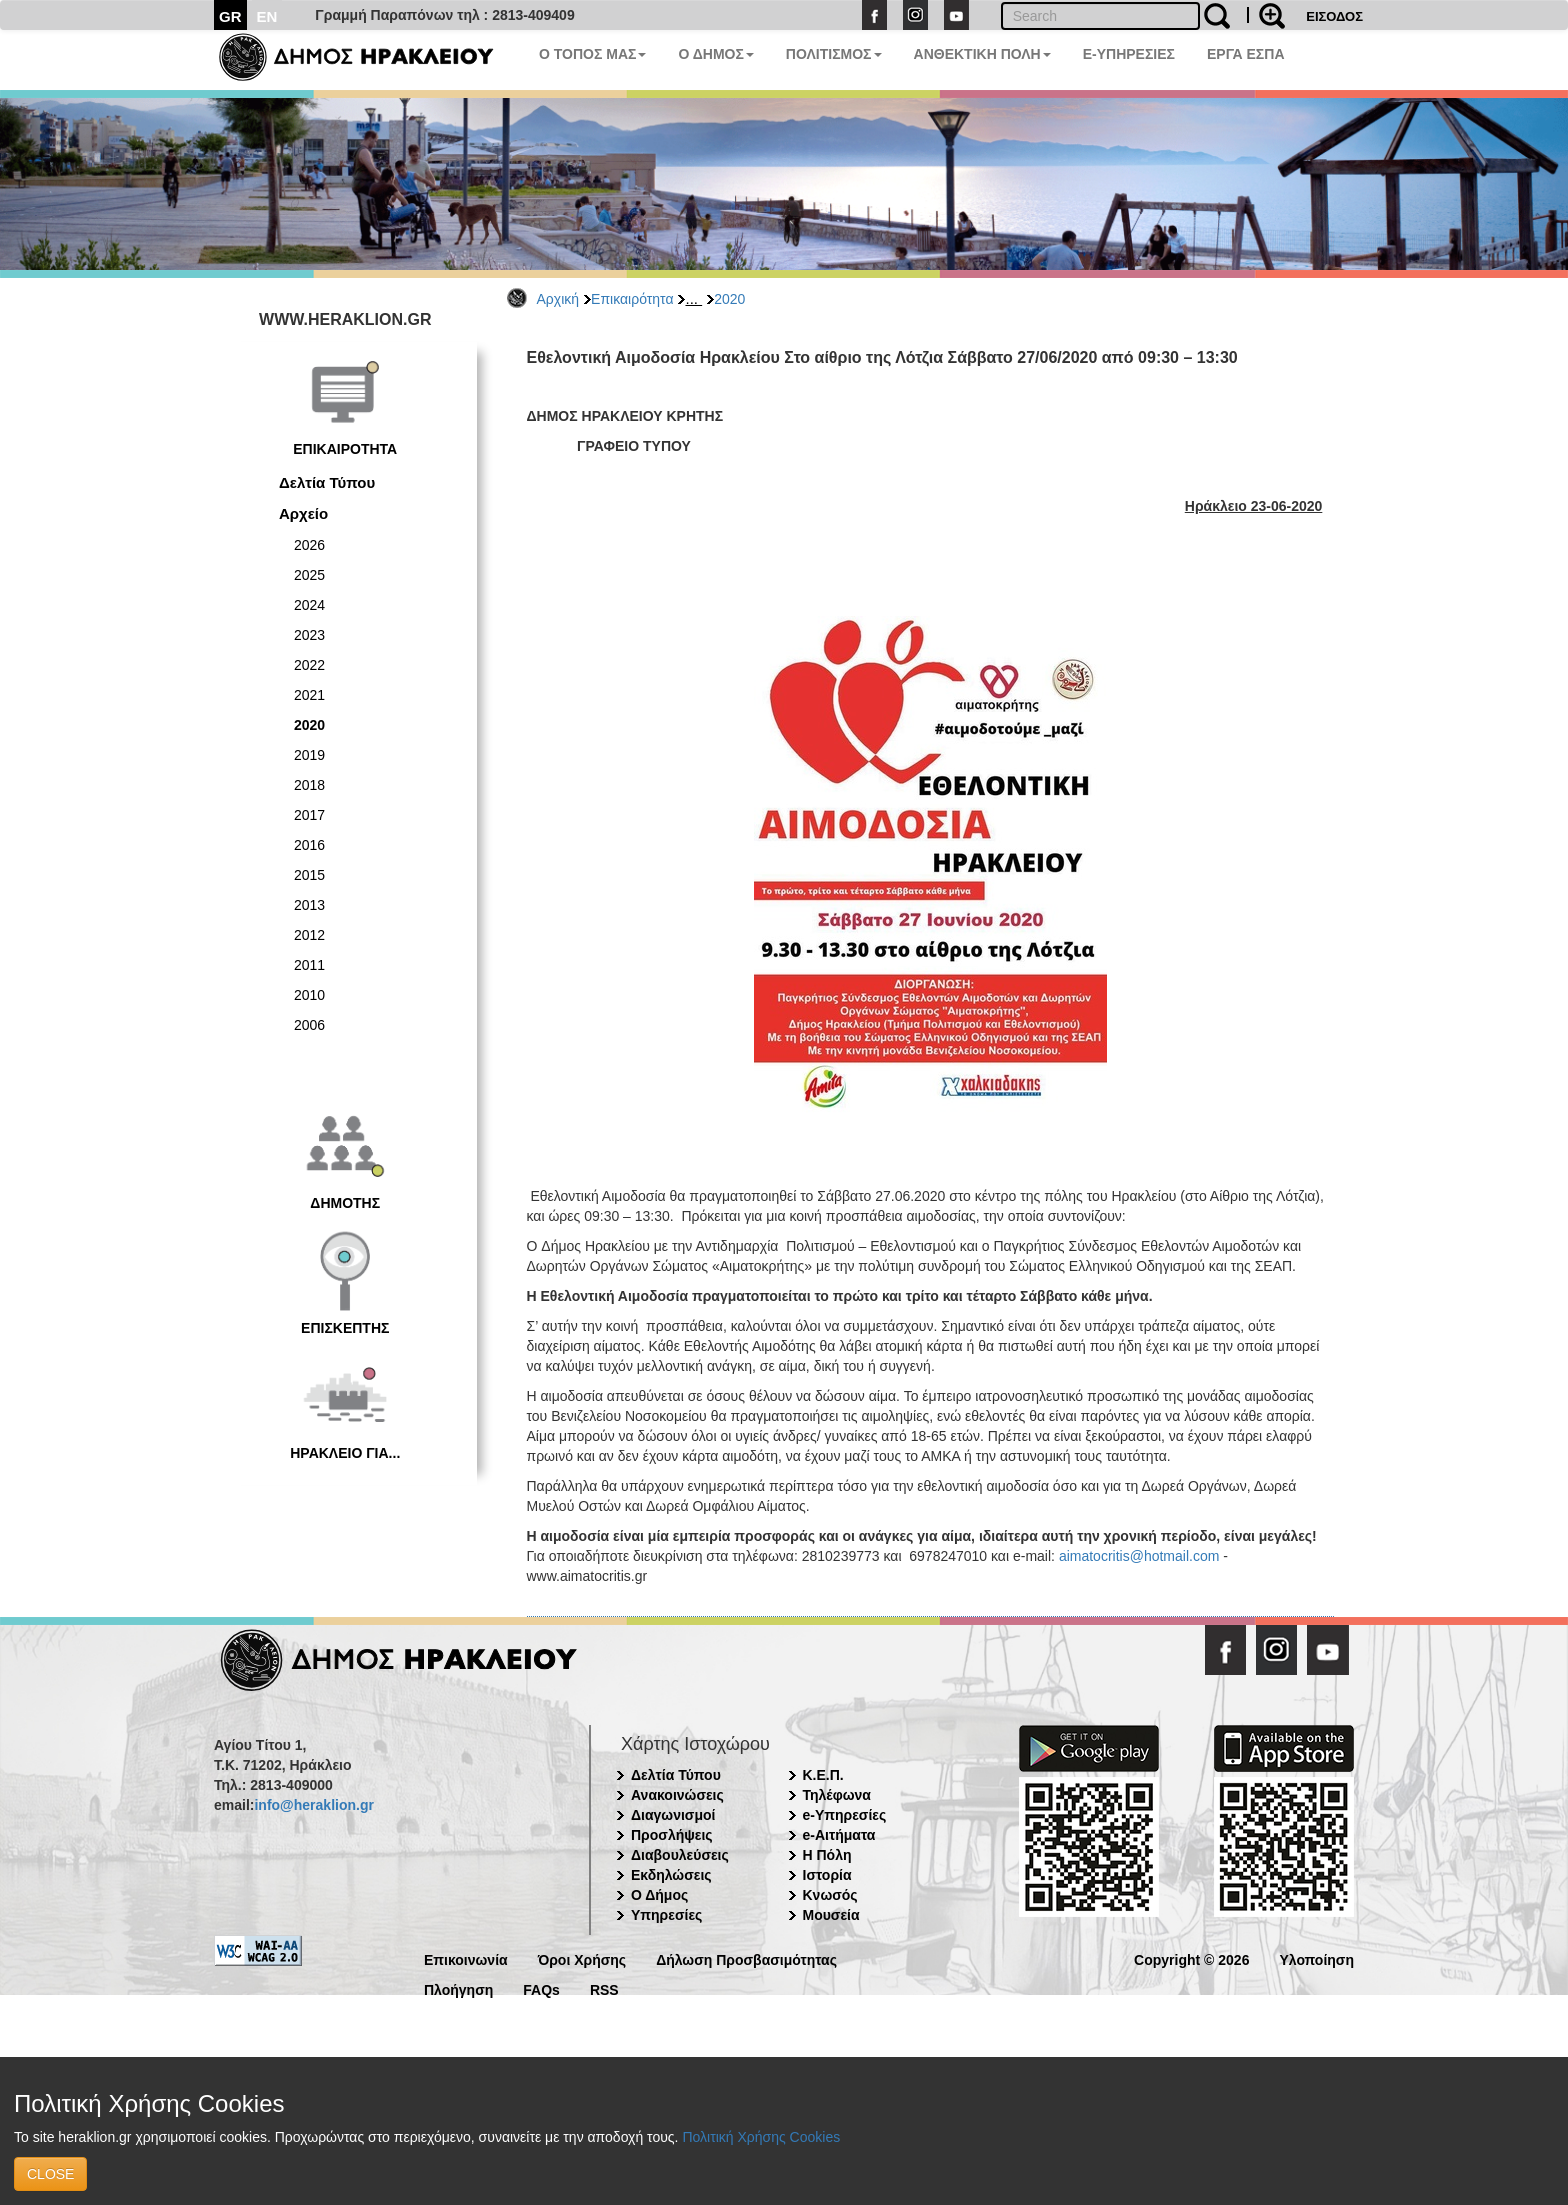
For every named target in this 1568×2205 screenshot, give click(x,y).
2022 (309, 665)
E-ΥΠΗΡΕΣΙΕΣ (1129, 54)
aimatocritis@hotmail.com (1139, 1556)
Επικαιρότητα (632, 299)
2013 (309, 905)
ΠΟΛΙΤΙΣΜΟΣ (834, 54)
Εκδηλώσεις (671, 1875)
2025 (309, 575)
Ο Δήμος (659, 1895)
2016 (309, 845)
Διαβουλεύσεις (680, 1855)
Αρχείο (303, 513)
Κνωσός (830, 1895)
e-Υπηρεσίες (845, 1815)
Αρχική (558, 299)
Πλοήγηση (458, 1988)
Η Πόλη (827, 1855)
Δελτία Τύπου (327, 482)
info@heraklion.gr (313, 1805)
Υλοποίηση (1316, 1958)
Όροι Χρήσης (582, 1958)
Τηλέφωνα (837, 1795)
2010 (309, 995)
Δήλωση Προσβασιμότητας (746, 1958)
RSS (604, 1988)
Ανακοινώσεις (677, 1795)
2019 (309, 755)
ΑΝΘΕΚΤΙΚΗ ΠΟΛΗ (982, 54)
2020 (729, 299)
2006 (309, 1025)
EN (267, 16)
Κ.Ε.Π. (823, 1775)
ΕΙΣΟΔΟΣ (1334, 16)
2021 (309, 695)
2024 (309, 605)
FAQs (541, 1988)
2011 (309, 965)
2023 (309, 635)
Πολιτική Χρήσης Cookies (761, 2137)
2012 (309, 935)
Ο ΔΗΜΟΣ (715, 54)
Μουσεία (831, 1915)
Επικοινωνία (466, 1958)
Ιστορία (827, 1875)
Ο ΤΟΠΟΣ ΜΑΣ (592, 54)
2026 (309, 545)
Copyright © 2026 (1191, 1958)
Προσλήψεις (672, 1835)
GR (230, 16)
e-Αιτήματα (839, 1835)
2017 (309, 815)
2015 (309, 875)
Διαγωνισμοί (673, 1815)
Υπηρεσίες (666, 1915)
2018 (309, 785)
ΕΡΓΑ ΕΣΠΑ (1246, 54)
